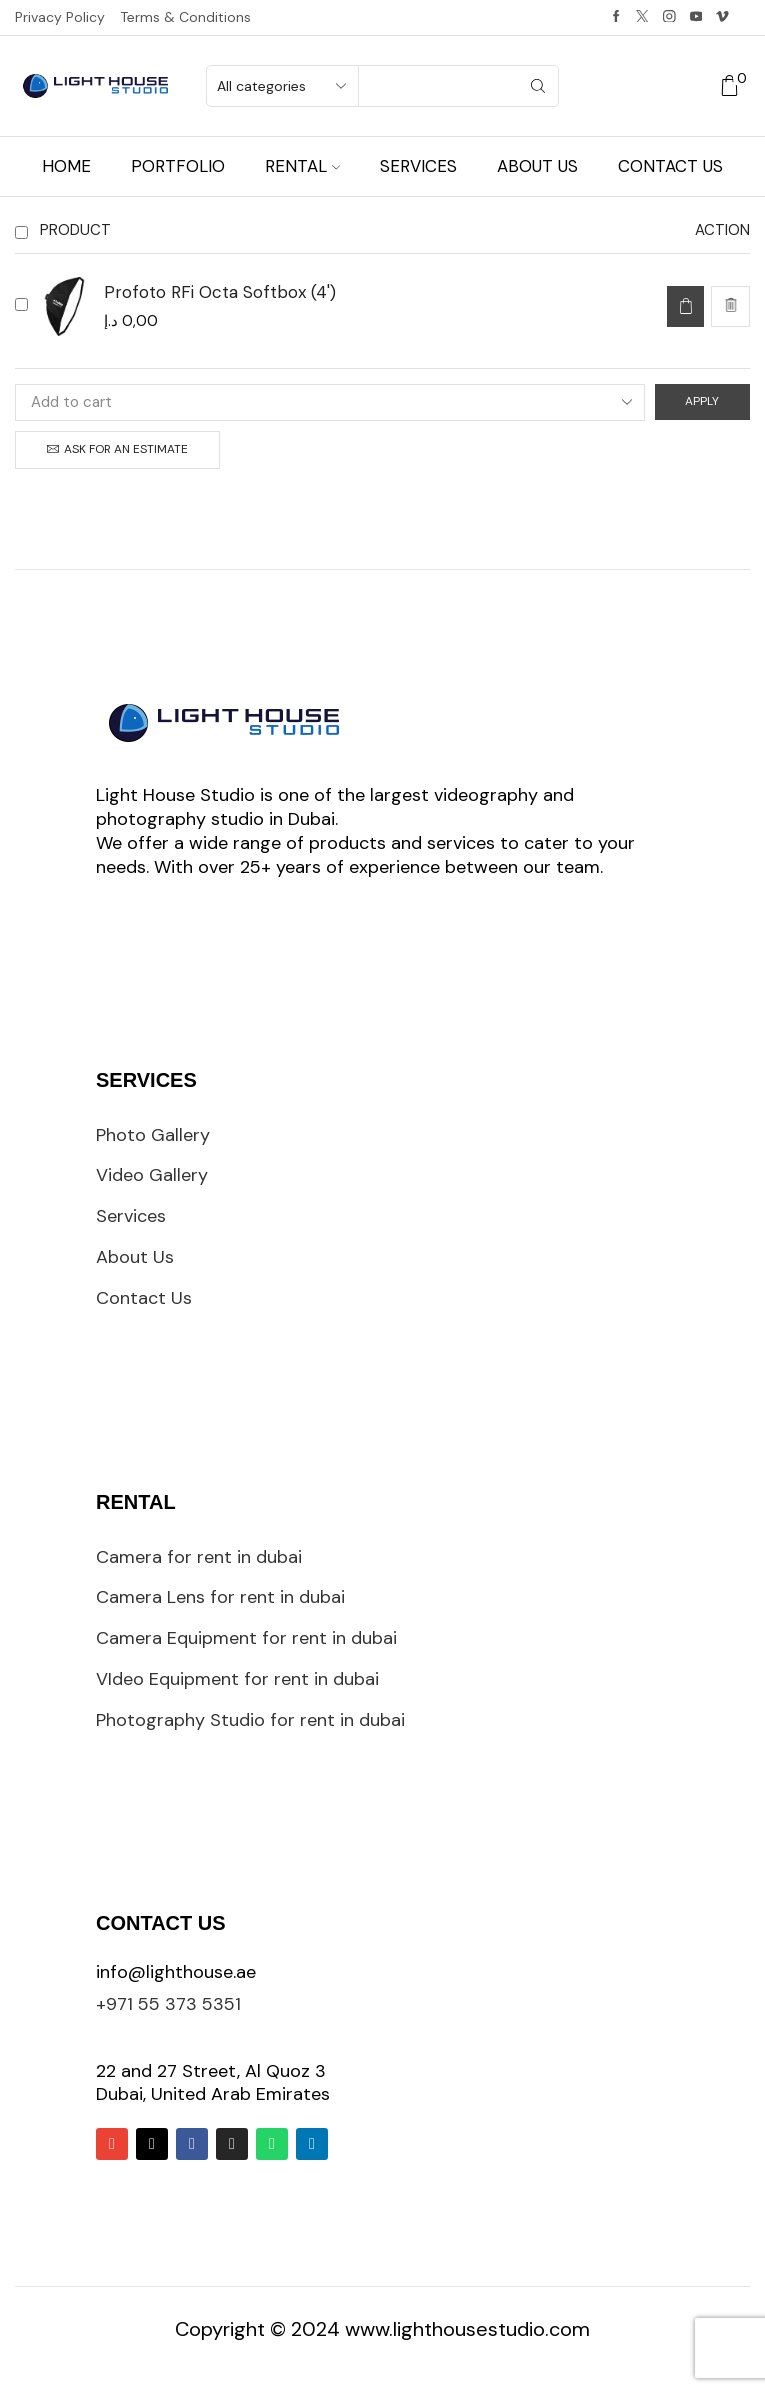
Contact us (670, 166)
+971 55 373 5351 (168, 2004)
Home (66, 166)
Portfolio (178, 166)
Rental (302, 166)
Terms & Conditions (185, 17)
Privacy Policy (60, 17)
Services (418, 166)
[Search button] (538, 86)
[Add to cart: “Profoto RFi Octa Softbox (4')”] (685, 306)
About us (537, 166)
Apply (702, 401)
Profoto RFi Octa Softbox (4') (220, 292)
